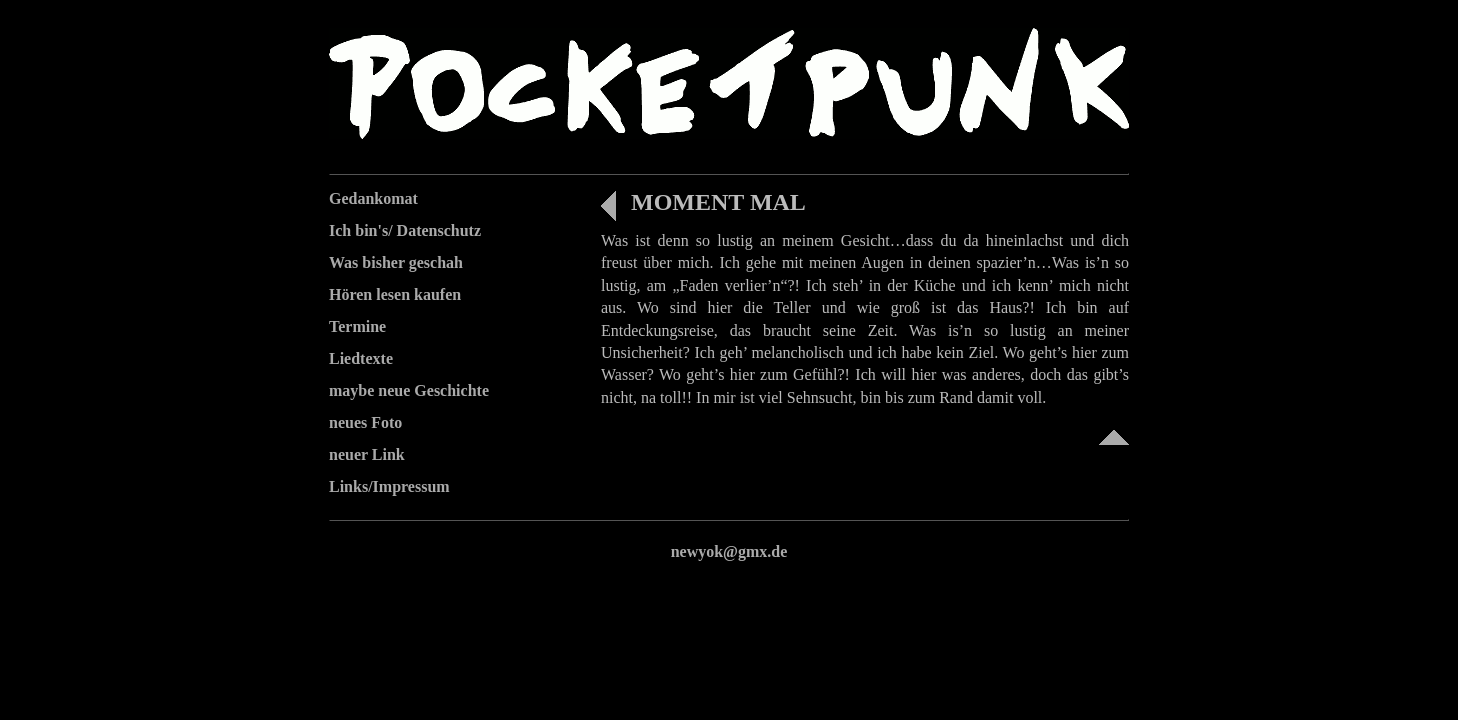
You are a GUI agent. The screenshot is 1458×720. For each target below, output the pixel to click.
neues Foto (365, 422)
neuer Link (367, 454)
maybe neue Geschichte (409, 390)
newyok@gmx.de (729, 551)
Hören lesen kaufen (395, 294)
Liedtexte (361, 358)
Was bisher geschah (396, 262)
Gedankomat (373, 198)
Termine (357, 326)
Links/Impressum (389, 486)
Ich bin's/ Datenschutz (405, 230)
